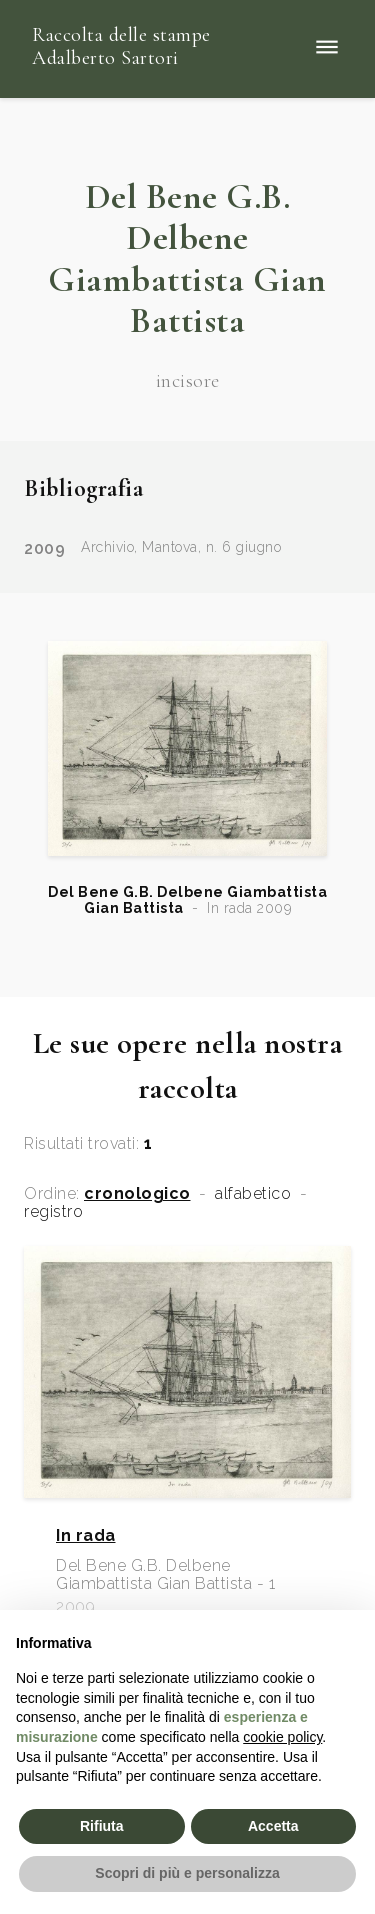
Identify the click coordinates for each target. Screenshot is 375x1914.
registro (53, 1212)
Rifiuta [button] (102, 1826)
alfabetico (253, 1194)
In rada (86, 1536)
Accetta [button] (273, 1826)
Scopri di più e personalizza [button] (187, 1873)
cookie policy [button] (282, 1737)
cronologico (137, 1194)
